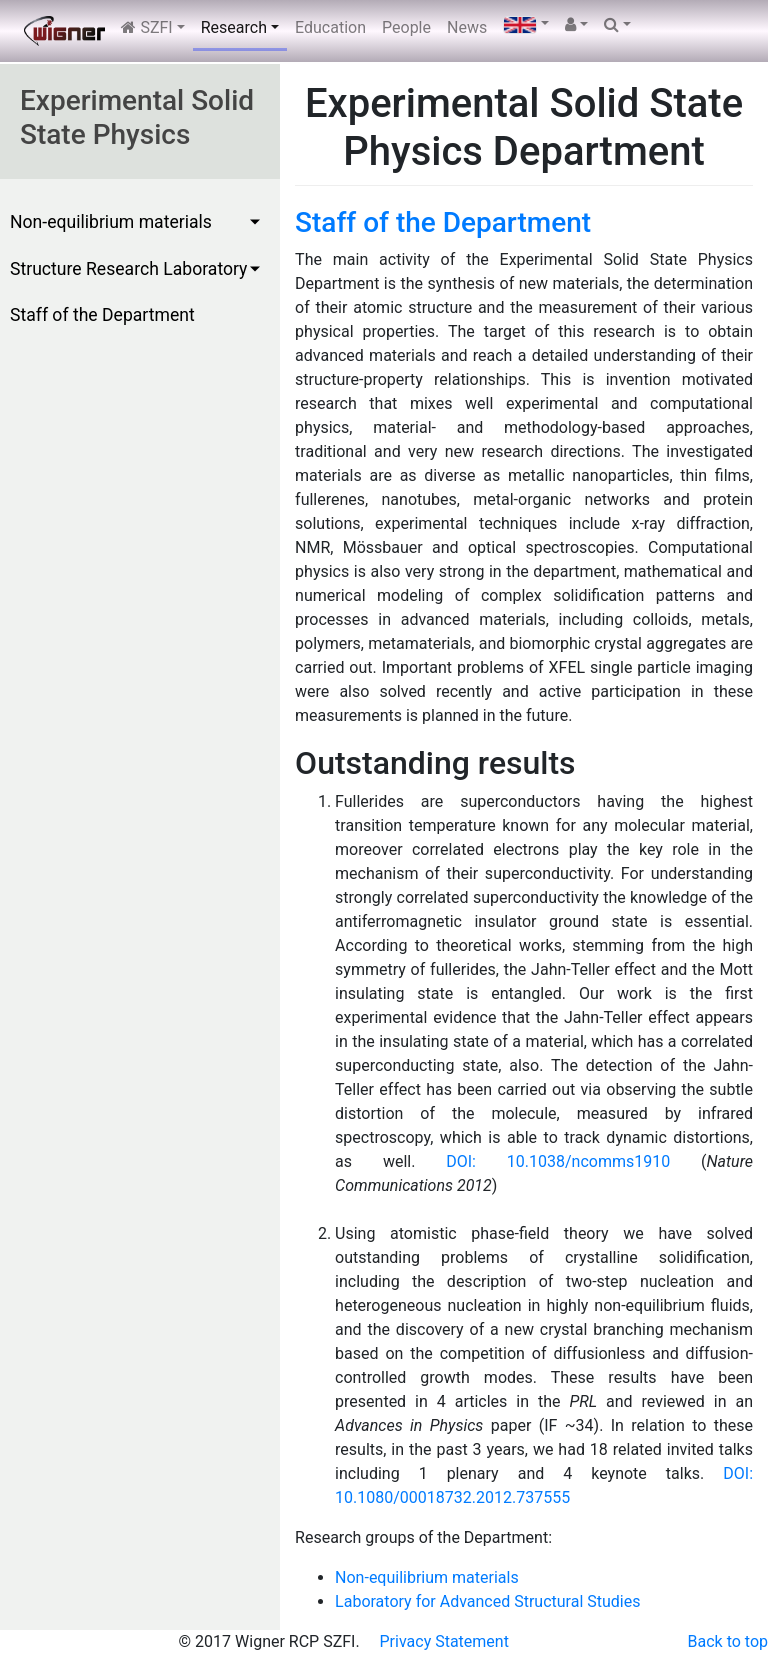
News (467, 27)
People (406, 27)
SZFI (146, 27)
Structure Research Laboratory (128, 269)
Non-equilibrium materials (111, 222)
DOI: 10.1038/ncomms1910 (558, 1161)
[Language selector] (526, 25)
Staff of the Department (102, 315)
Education (330, 27)
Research (234, 27)
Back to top (728, 1641)
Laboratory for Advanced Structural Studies (487, 1601)
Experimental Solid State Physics (137, 117)
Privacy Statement (444, 1641)
